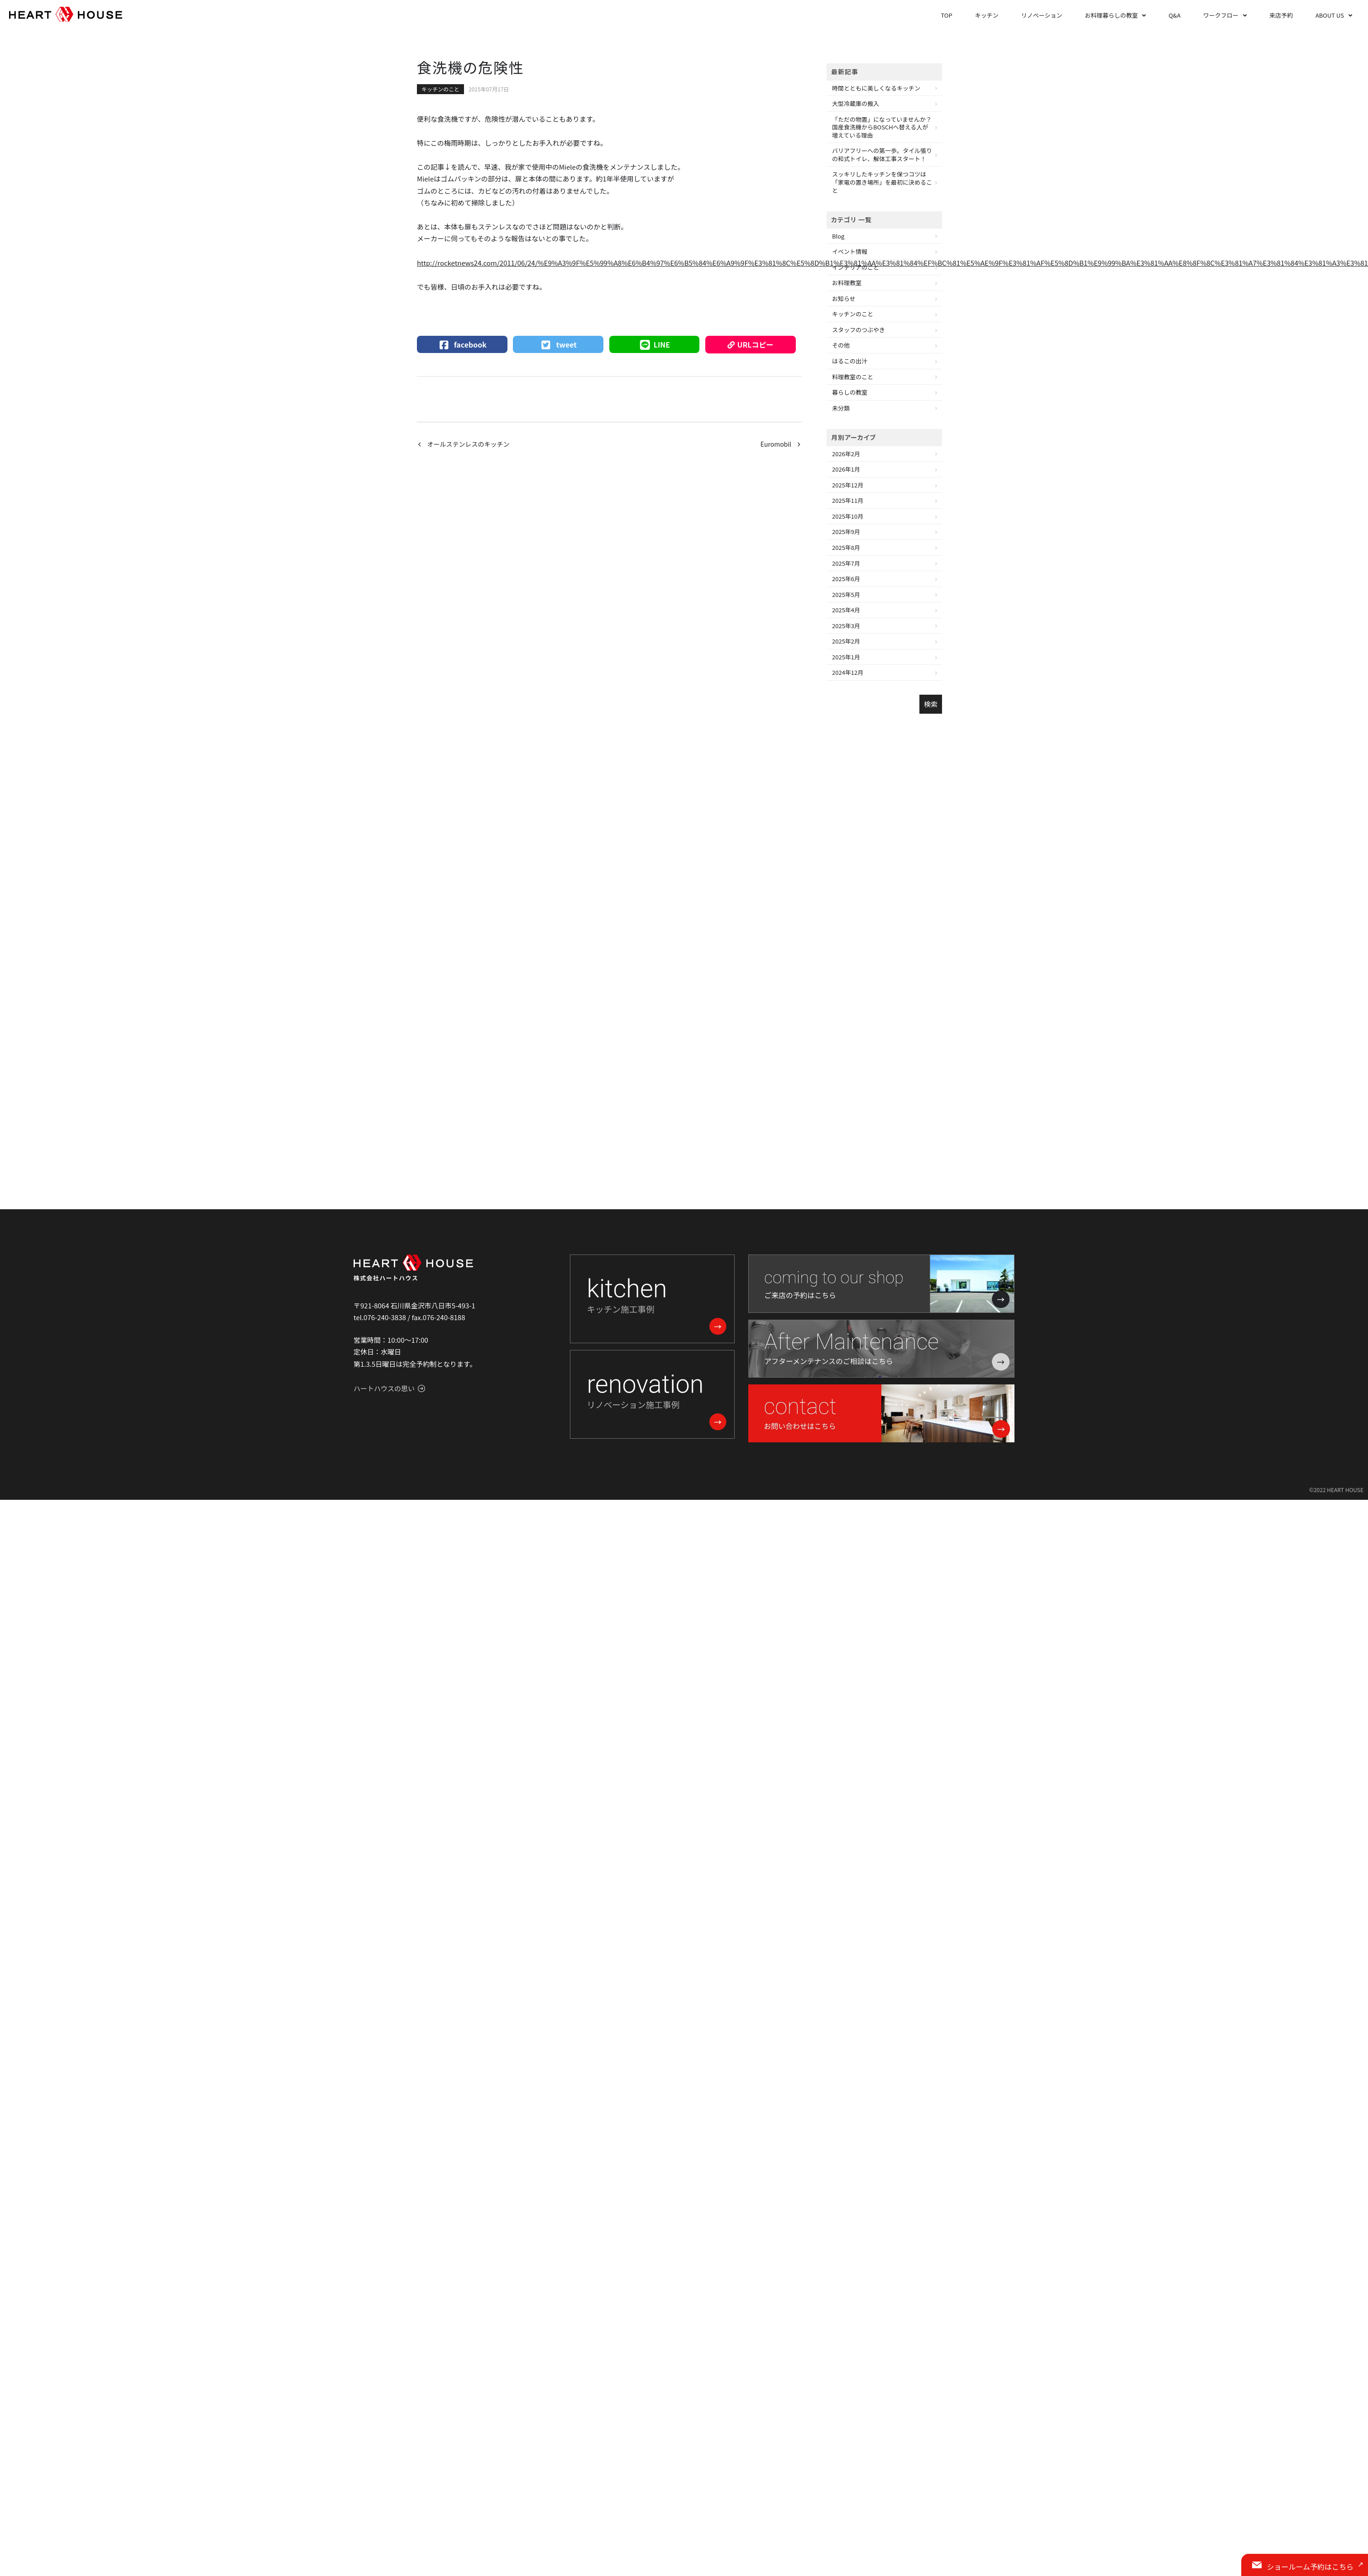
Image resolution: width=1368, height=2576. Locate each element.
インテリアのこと (855, 267)
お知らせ (844, 298)
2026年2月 (846, 453)
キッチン (987, 15)
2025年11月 (847, 500)
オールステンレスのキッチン (468, 443)
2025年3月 (846, 625)
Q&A (1174, 15)
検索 (931, 704)
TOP (946, 15)
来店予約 (1281, 15)
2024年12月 (847, 672)
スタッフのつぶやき (858, 329)
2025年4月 (846, 610)
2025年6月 (846, 578)
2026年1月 (846, 469)
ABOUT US (1329, 15)
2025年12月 (847, 485)
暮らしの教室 (849, 392)
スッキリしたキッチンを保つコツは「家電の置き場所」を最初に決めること (882, 182)
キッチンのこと (440, 89)
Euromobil (776, 443)
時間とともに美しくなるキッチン (876, 88)
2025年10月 (847, 516)
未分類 (841, 408)
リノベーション (1041, 15)
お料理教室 (846, 282)
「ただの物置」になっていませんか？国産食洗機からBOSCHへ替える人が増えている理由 (882, 127)
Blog (838, 236)
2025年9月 (846, 531)
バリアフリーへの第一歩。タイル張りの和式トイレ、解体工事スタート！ (882, 154)
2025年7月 (846, 563)
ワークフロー (1221, 15)
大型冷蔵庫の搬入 (855, 103)
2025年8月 (846, 547)
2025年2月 (846, 641)
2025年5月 (846, 594)
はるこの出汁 (849, 361)
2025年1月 (846, 657)
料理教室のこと (852, 376)
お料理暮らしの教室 (1111, 15)
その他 (841, 345)
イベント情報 (849, 251)
